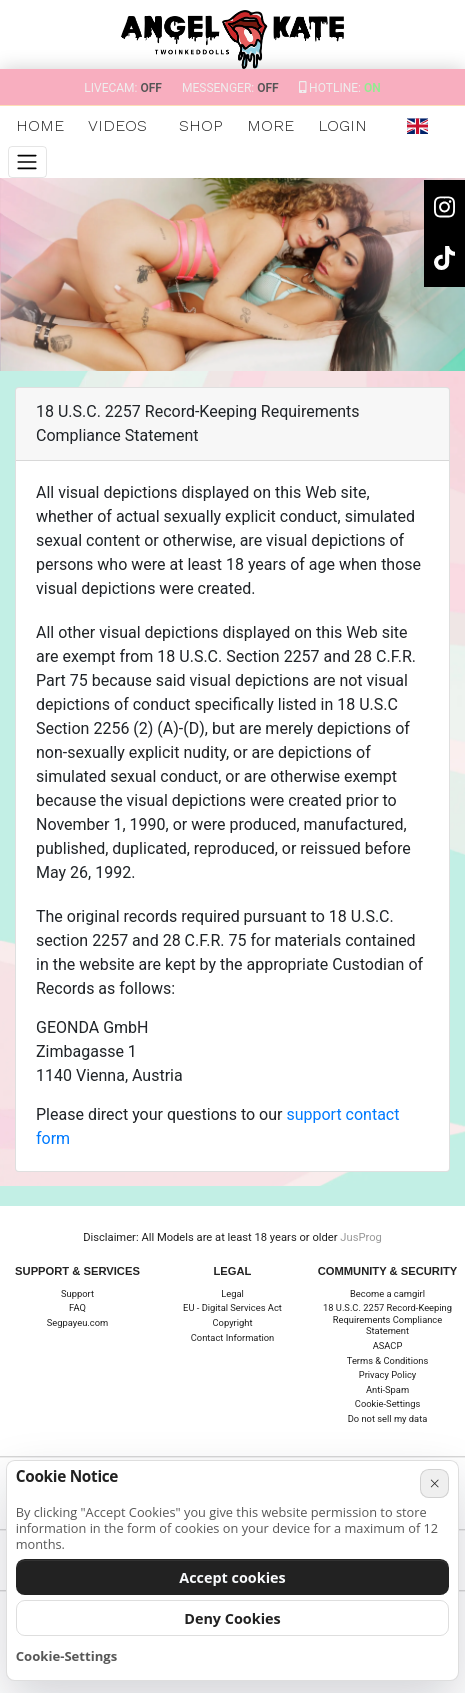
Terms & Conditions (387, 1360)
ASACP (388, 1345)
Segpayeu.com (77, 1322)
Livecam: (123, 88)
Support (77, 1293)
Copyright (233, 1322)
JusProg (361, 1237)
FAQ (77, 1307)
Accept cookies (232, 1577)
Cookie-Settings (387, 1403)
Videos (117, 125)
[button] (417, 126)
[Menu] (27, 162)
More (270, 125)
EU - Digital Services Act (232, 1307)
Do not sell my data (388, 1418)
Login (342, 125)
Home (40, 125)
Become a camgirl (387, 1293)
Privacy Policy (388, 1374)
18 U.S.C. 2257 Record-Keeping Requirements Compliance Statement (387, 1319)
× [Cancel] (435, 1483)
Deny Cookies (232, 1618)
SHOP (201, 125)
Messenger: (230, 88)
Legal (232, 1293)
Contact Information (233, 1337)
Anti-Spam (387, 1389)
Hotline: (340, 88)
